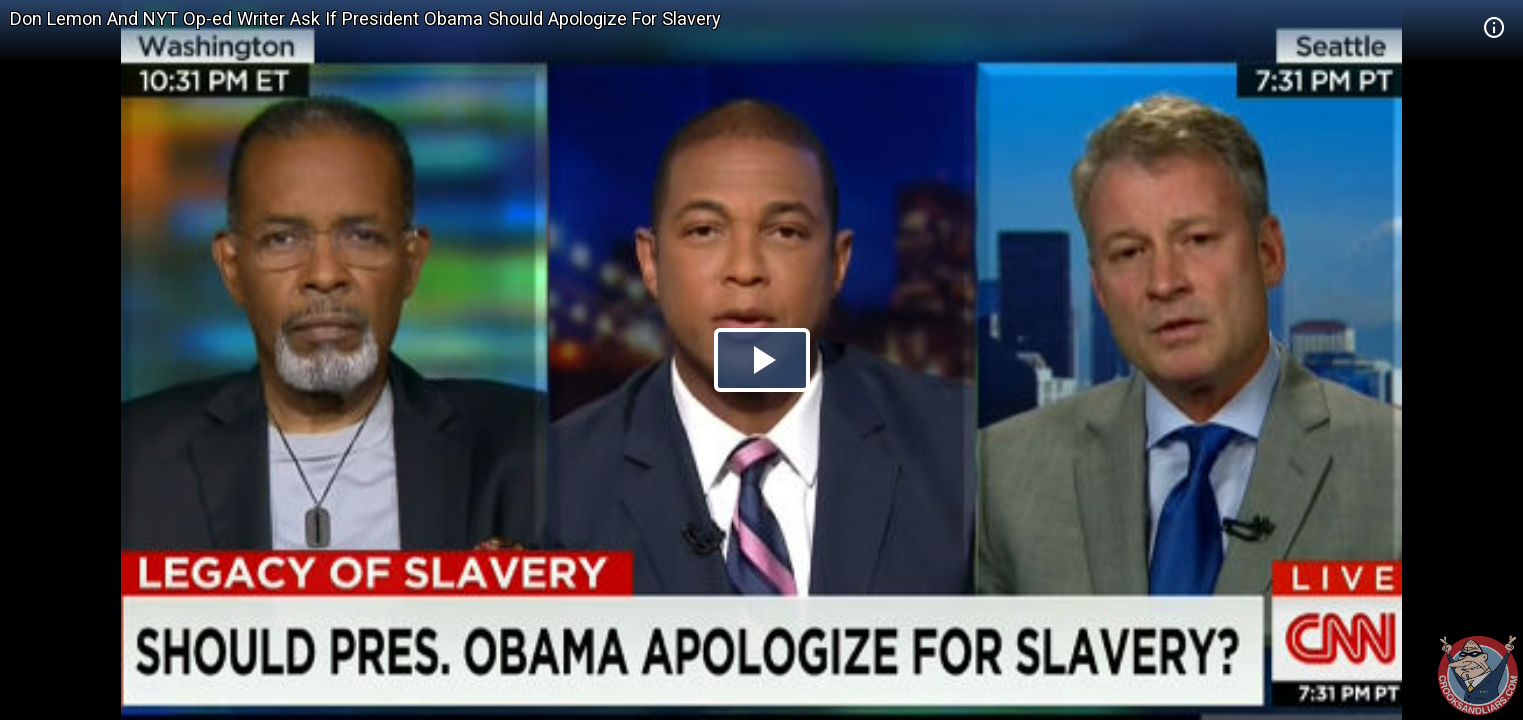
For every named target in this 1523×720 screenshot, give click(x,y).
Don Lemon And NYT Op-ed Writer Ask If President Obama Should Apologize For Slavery (365, 18)
